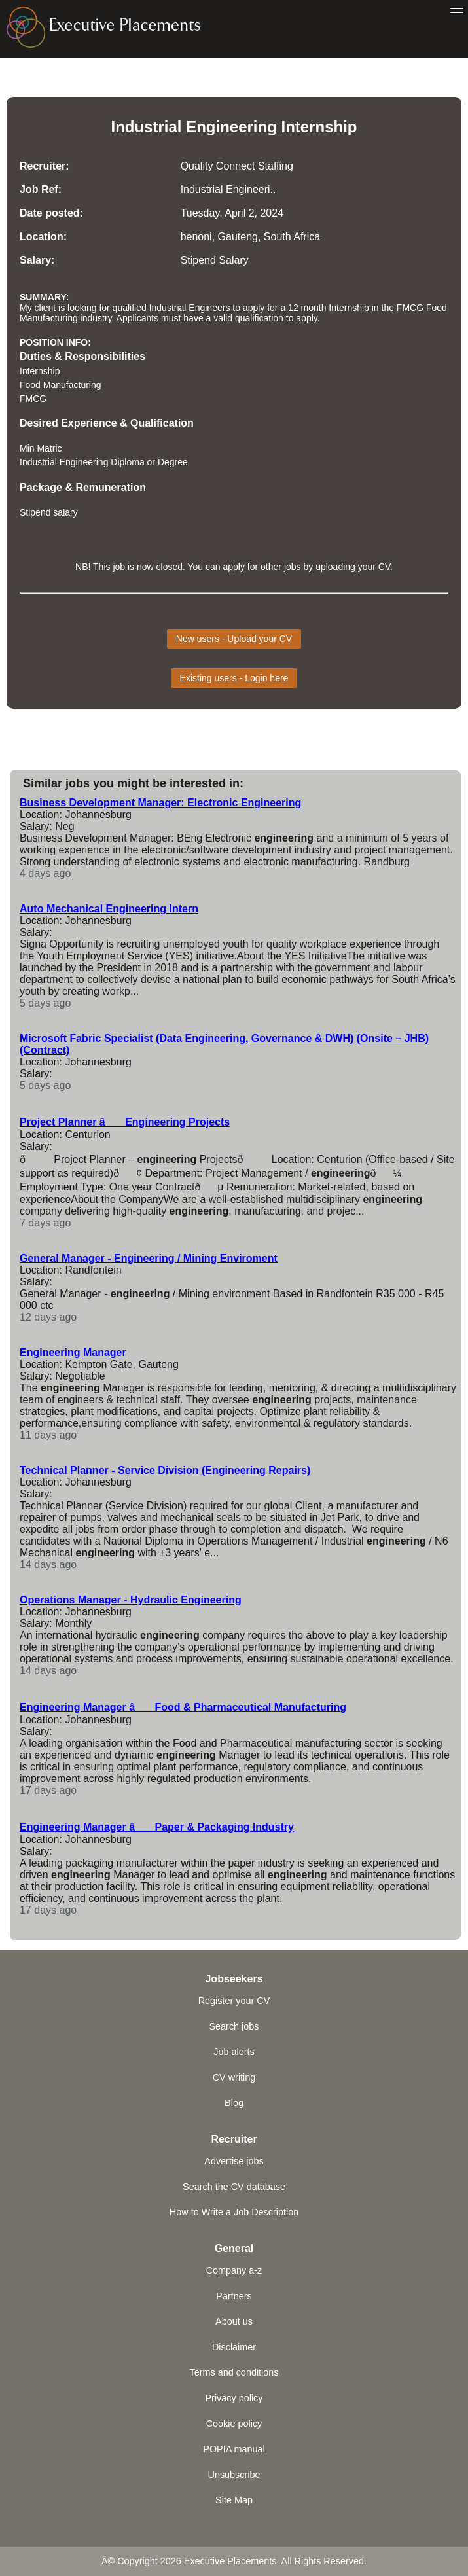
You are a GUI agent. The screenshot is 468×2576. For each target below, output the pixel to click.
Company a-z (234, 2270)
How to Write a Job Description (234, 2212)
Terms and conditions (234, 2372)
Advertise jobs (233, 2161)
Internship (319, 126)
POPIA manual (233, 2449)
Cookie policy (234, 2423)
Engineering (231, 126)
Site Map (234, 2500)
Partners (233, 2296)
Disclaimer (234, 2347)
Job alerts (233, 2052)
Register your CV (234, 2000)
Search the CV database (234, 2186)
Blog (234, 2103)
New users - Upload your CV (234, 639)
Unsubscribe (234, 2474)
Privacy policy (234, 2398)
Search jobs (234, 2026)
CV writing (234, 2077)
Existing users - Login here (234, 678)
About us (234, 2321)
